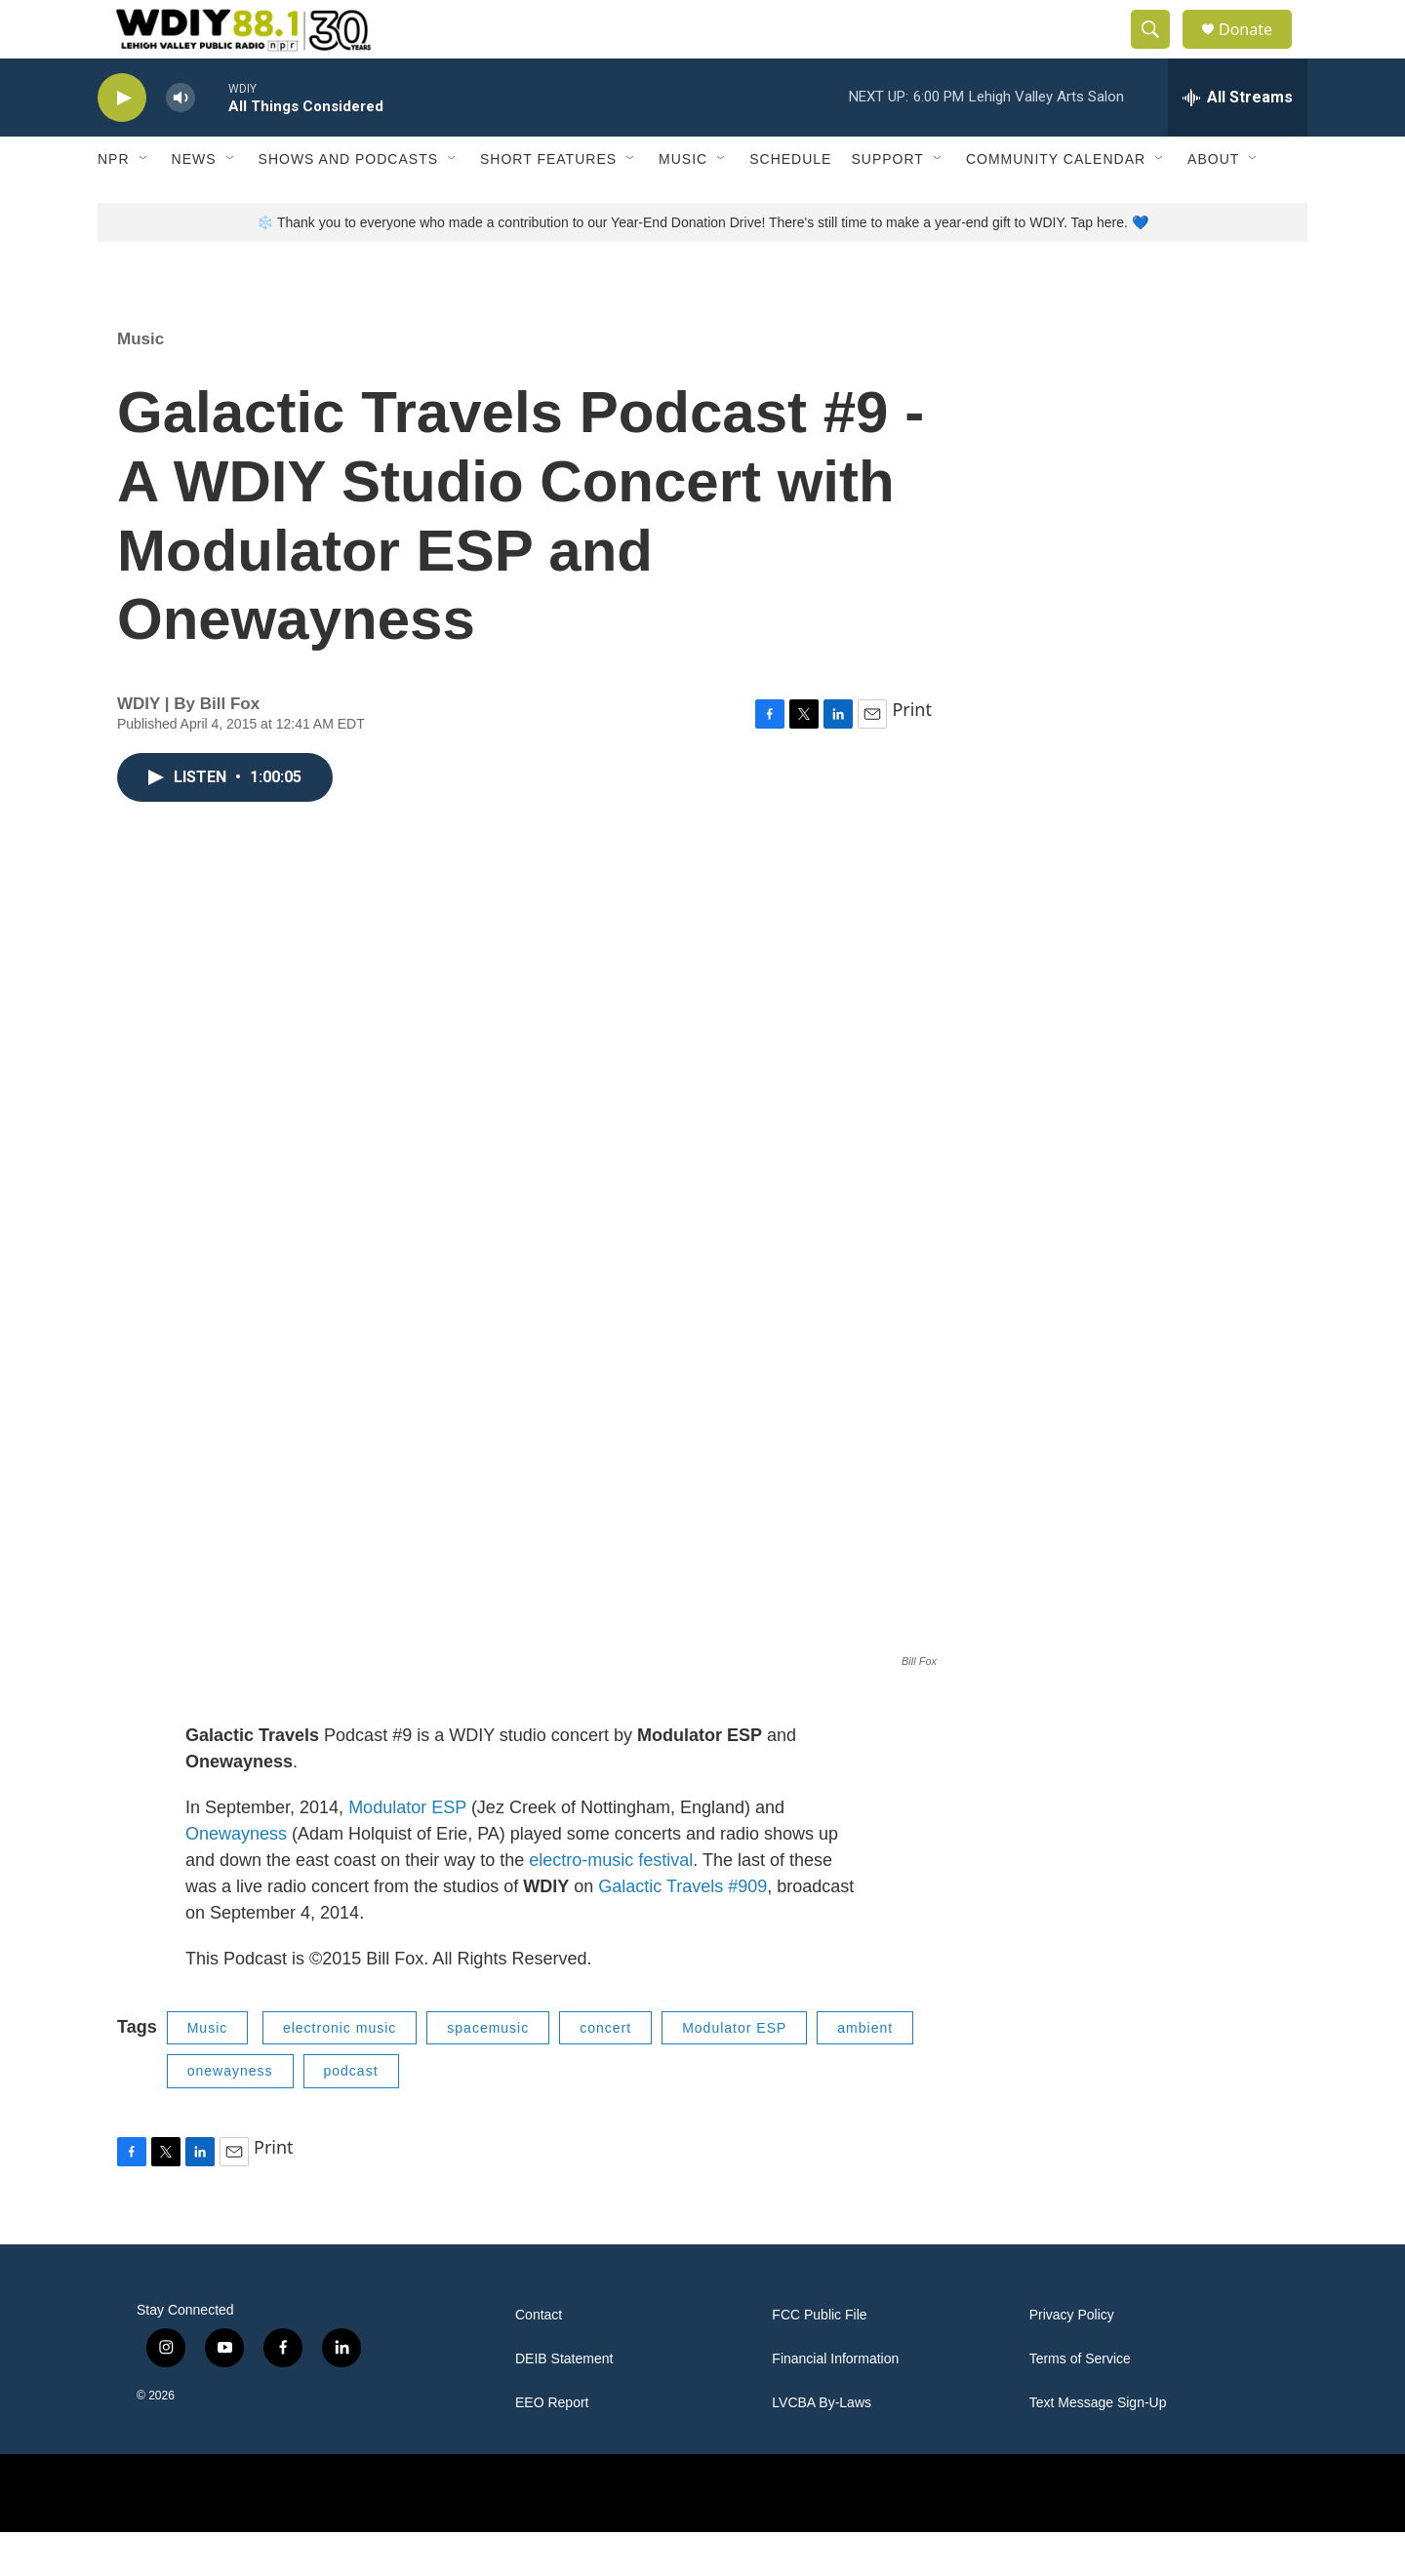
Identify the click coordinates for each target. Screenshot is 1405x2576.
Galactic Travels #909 (682, 1930)
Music (683, 203)
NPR (114, 203)
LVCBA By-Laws (821, 2446)
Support (887, 203)
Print (912, 753)
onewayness (230, 2114)
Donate (1257, 51)
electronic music (339, 2072)
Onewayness (236, 1877)
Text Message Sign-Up (1098, 2446)
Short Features (548, 203)
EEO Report (551, 2446)
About (1213, 203)
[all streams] (1237, 141)
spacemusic (488, 2072)
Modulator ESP (407, 1851)
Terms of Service (1080, 2403)
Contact (538, 2359)
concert (605, 2072)
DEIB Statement (564, 2403)
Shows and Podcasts (348, 203)
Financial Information (835, 2403)
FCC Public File (819, 2359)
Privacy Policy (1071, 2359)
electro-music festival (611, 1904)
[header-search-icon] (1159, 51)
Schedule (790, 203)
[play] (122, 142)
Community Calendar (1055, 203)
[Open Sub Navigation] (144, 203)
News (194, 203)
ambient (865, 2072)
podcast (351, 2114)
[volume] (180, 142)
